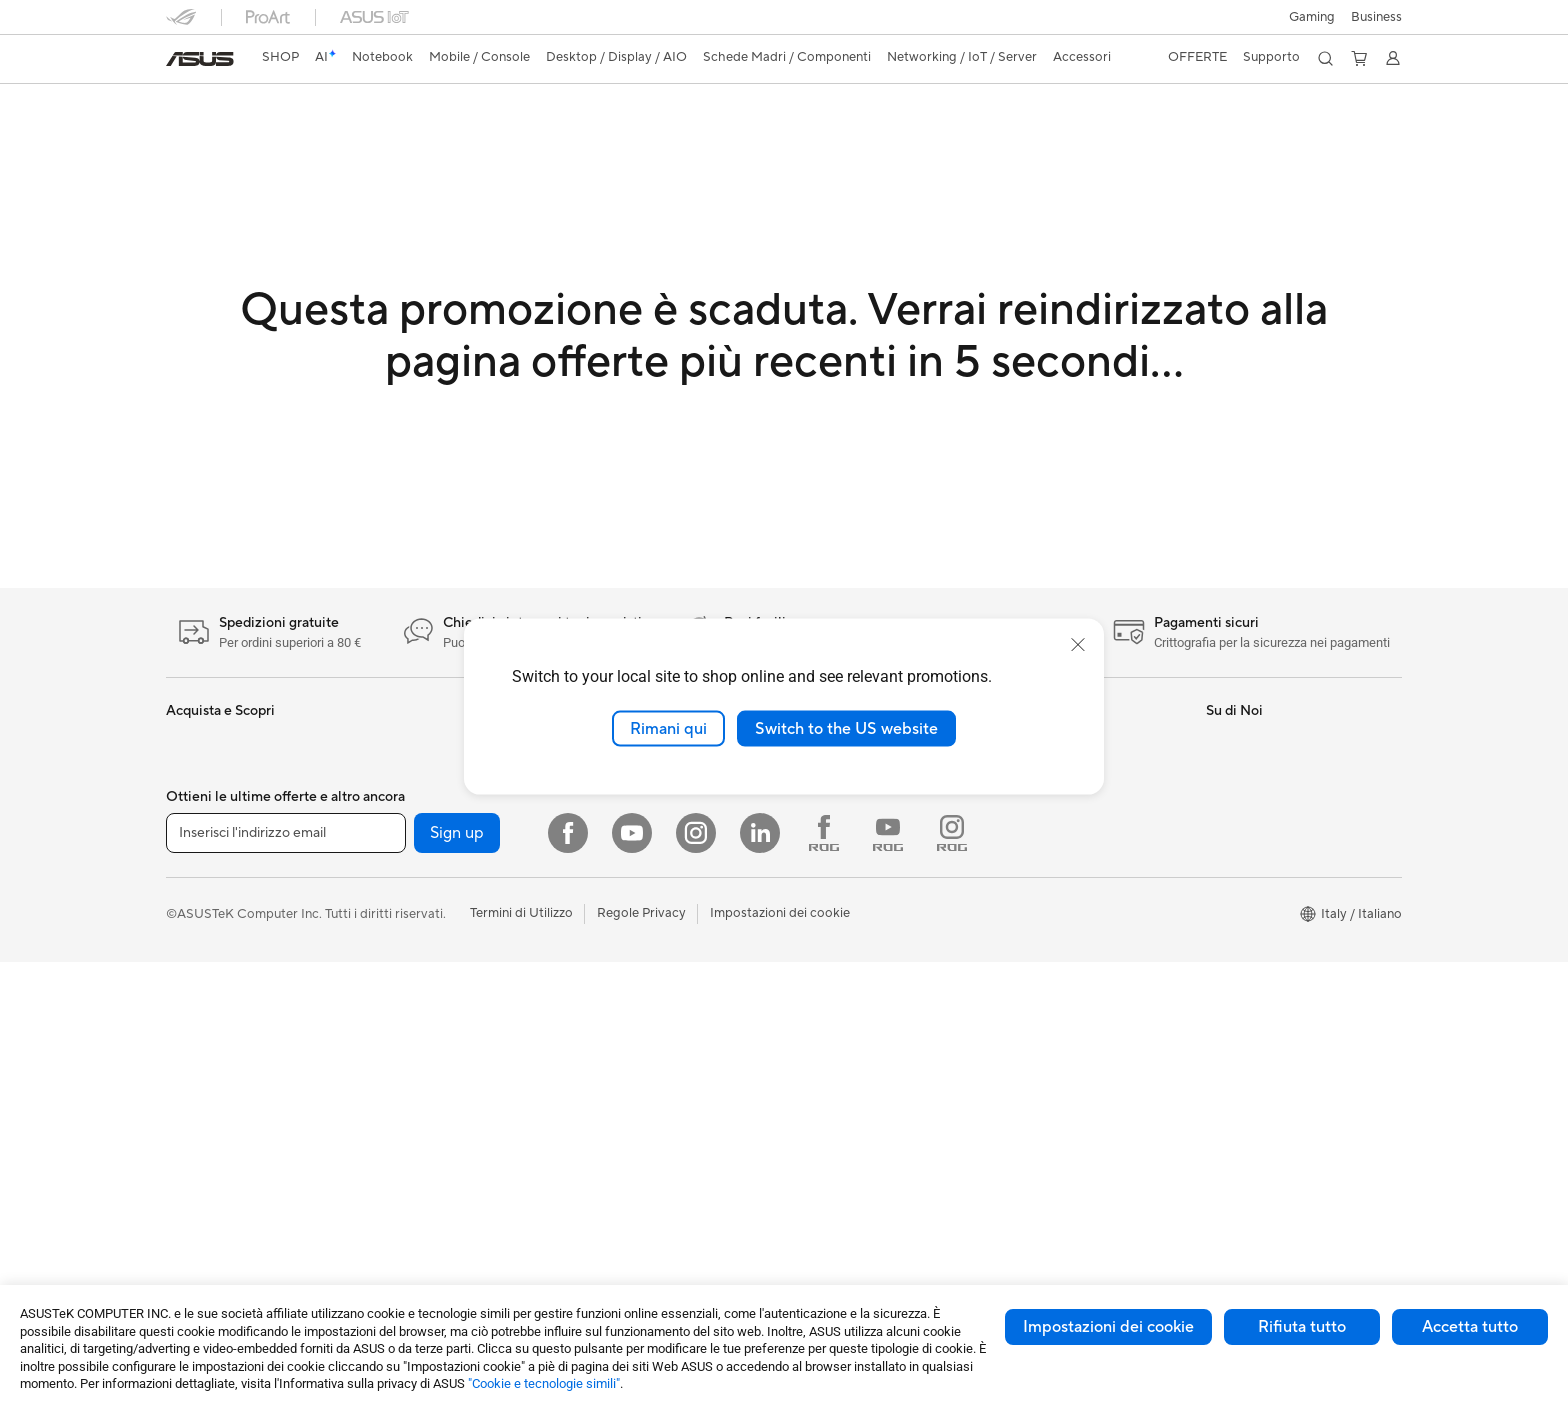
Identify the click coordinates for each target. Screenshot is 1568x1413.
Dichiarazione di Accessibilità (1292, 831)
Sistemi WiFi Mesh (633, 801)
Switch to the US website (846, 728)
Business (1376, 17)
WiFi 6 (391, 1193)
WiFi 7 (391, 1163)
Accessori (195, 922)
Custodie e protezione (644, 1102)
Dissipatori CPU (420, 982)
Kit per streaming (630, 1042)
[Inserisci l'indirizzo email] (286, 1284)
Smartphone (203, 983)
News (1222, 801)
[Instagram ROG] (952, 1284)
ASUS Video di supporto (1070, 831)
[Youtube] (632, 1284)
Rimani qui (668, 728)
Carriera (1230, 771)
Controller (609, 1012)
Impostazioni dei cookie (1108, 1327)
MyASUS (1025, 861)
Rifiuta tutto (1302, 1327)
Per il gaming (204, 892)
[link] (200, 59)
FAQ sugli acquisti (1051, 921)
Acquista (816, 922)
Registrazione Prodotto (1067, 801)
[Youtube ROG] (888, 1284)
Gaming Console (215, 1013)
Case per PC (410, 952)
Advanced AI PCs (841, 801)
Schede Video (414, 892)
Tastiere (602, 922)
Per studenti (201, 862)
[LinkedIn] (760, 1284)
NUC (388, 741)
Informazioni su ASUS (1269, 741)
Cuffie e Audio (620, 982)
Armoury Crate (834, 831)
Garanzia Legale (1045, 891)
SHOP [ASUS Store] (280, 57)
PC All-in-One (206, 1164)
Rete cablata (616, 831)
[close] (1078, 644)
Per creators (202, 832)
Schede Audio (414, 922)
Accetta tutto (1470, 1327)
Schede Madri (414, 862)
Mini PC (396, 771)
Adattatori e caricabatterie (658, 1132)
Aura (804, 861)
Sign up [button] (457, 1284)
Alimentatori (409, 1012)
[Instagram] (696, 1284)
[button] (1312, 17)
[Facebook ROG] (824, 1284)
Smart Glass (201, 1134)
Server (598, 861)
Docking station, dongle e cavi (668, 1162)
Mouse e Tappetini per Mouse (665, 952)
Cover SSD (406, 1072)
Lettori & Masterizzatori (442, 1042)
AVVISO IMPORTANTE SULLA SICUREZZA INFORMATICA (1296, 869)
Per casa (191, 772)
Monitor (190, 1104)
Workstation (409, 801)
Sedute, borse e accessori (654, 1072)
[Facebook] (568, 1284)
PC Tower (194, 1194)
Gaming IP (609, 1192)
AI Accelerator (416, 1102)
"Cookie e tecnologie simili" (544, 1383)
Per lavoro (196, 802)
